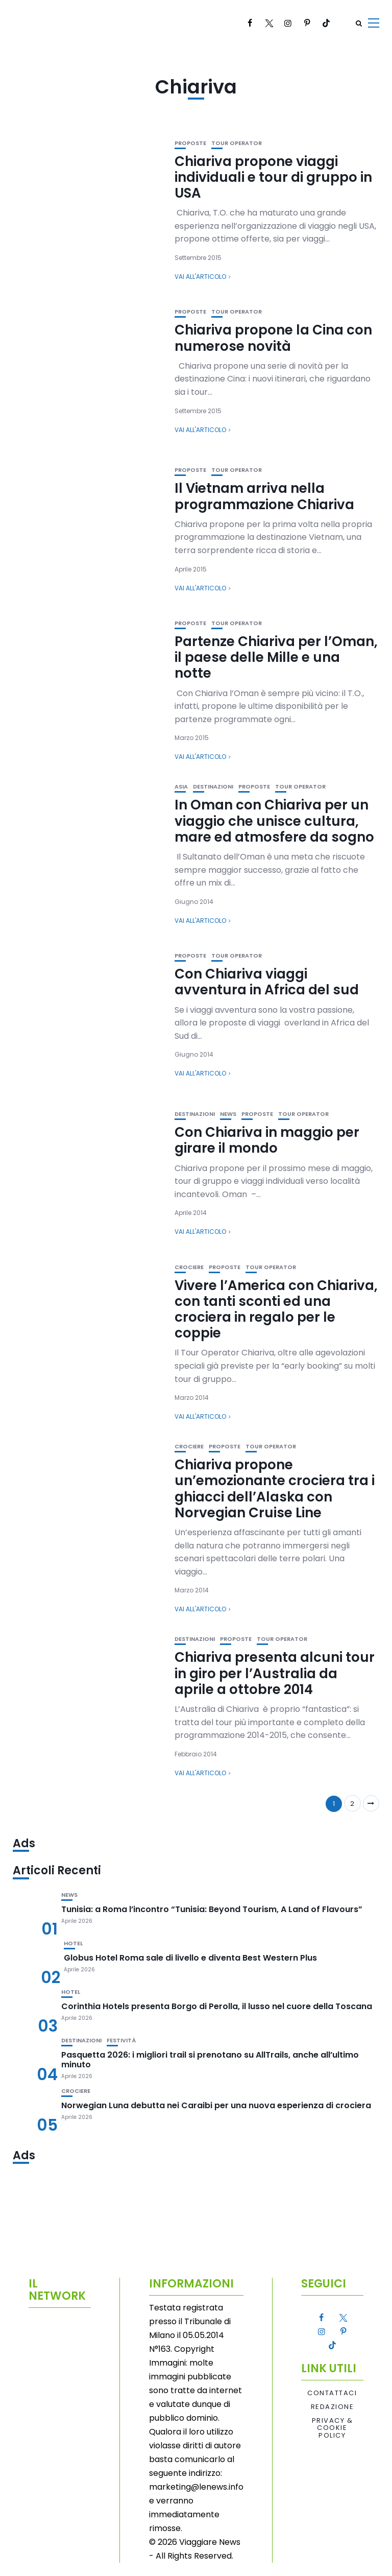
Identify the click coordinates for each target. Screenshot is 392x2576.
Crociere (189, 1267)
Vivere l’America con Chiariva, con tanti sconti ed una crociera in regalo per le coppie (276, 1309)
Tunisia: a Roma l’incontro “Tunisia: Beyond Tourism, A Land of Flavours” (211, 1909)
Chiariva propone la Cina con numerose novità (273, 338)
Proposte (190, 143)
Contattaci (332, 2393)
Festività (121, 2040)
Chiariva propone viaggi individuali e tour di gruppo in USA (273, 177)
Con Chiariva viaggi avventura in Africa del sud (267, 982)
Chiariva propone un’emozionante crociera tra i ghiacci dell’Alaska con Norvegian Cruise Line (275, 1489)
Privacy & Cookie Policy (332, 2428)
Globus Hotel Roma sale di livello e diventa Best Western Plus (190, 1958)
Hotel (73, 1943)
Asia (181, 787)
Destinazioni (213, 787)
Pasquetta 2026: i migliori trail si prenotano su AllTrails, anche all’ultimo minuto (210, 2059)
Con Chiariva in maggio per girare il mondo (267, 1140)
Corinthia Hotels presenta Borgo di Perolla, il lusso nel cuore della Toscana (216, 2006)
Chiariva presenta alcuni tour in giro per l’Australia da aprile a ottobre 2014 (275, 1673)
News (228, 1114)
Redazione (332, 2407)
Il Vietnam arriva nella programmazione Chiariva (264, 496)
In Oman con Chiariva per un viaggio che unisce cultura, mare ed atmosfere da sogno (274, 821)
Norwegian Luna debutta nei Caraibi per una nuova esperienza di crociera (216, 2105)
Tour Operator (236, 143)
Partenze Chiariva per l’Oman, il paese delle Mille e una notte (276, 657)
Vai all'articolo (200, 276)
